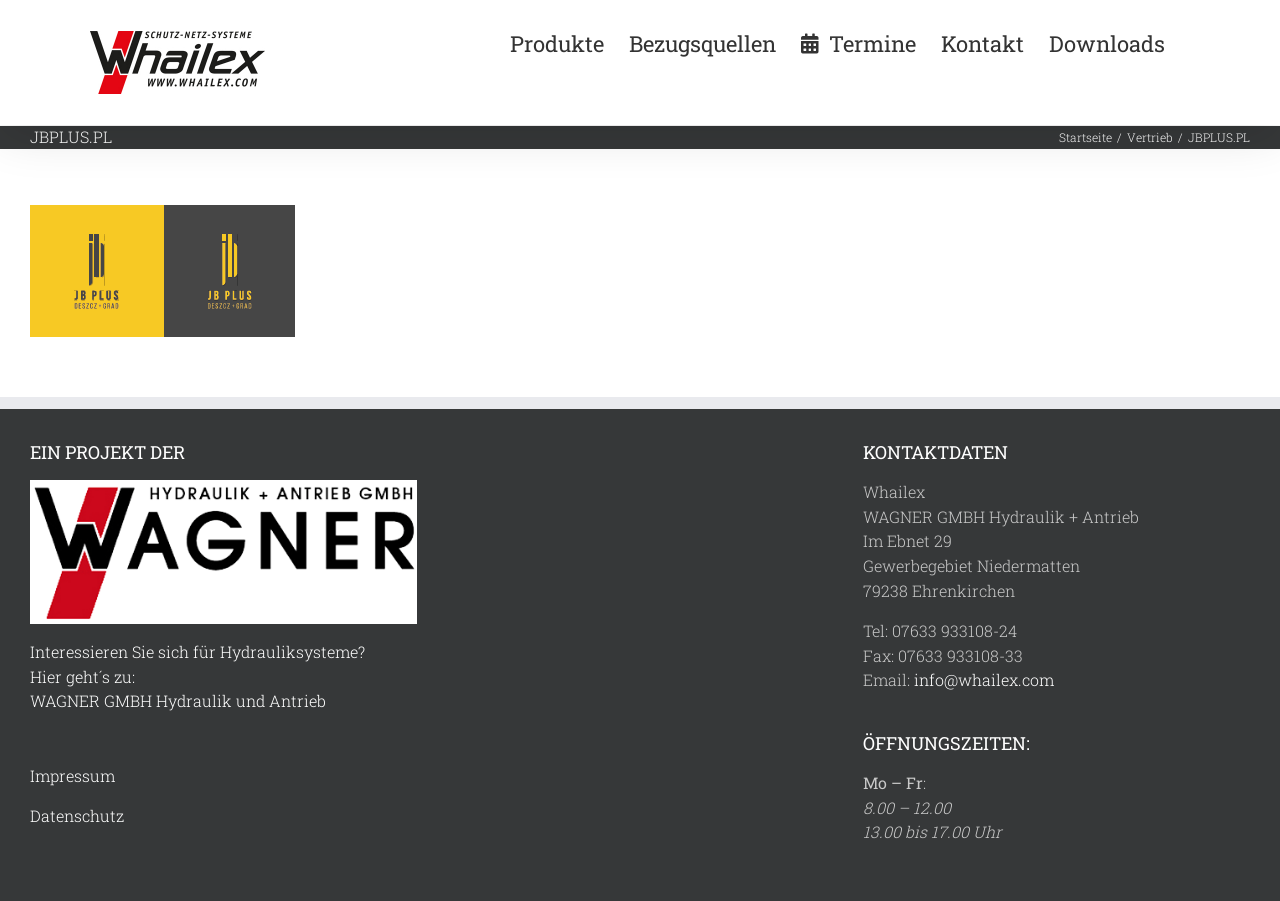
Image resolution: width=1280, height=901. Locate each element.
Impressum (72, 775)
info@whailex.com (984, 679)
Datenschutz (77, 815)
